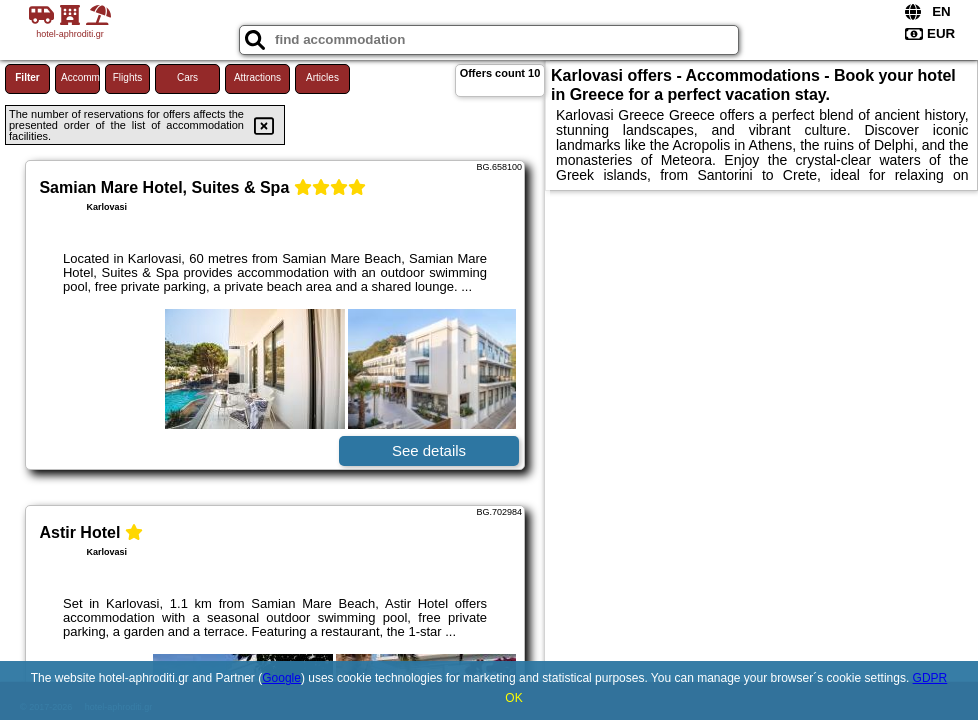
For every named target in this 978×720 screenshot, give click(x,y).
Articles (322, 77)
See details (429, 450)
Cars (187, 77)
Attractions (257, 77)
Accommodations (80, 77)
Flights (127, 77)
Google (281, 678)
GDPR (930, 678)
